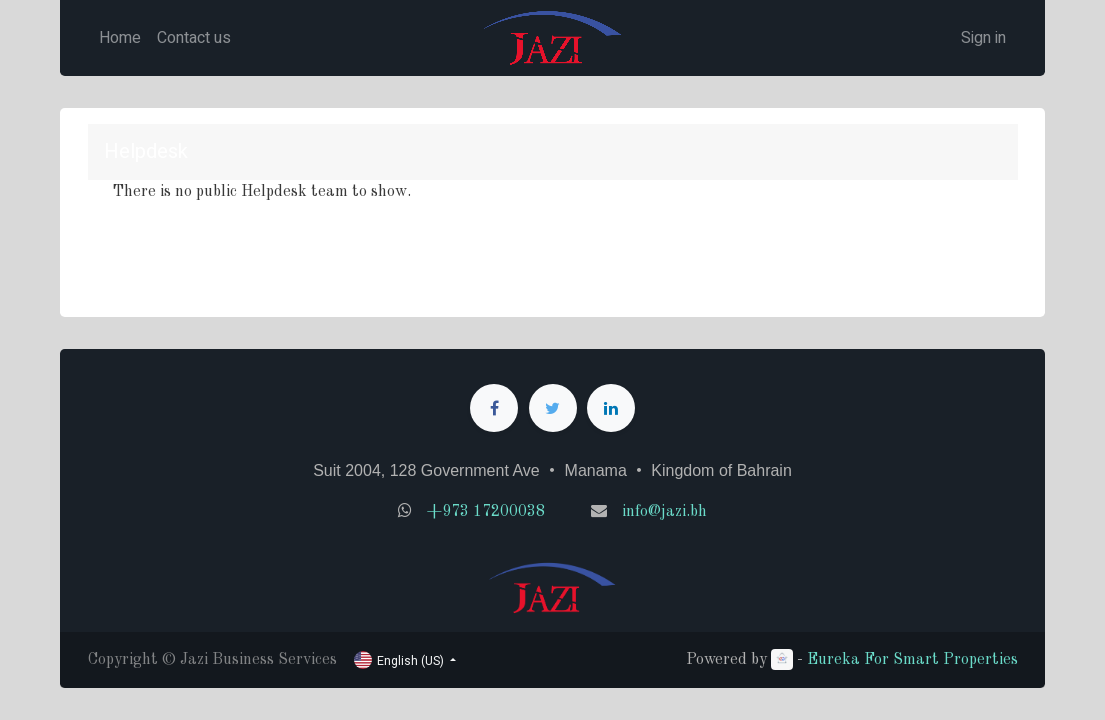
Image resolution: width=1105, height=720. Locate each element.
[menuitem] (120, 38)
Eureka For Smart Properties (912, 660)
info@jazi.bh (664, 512)
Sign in (983, 38)
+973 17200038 (486, 512)
